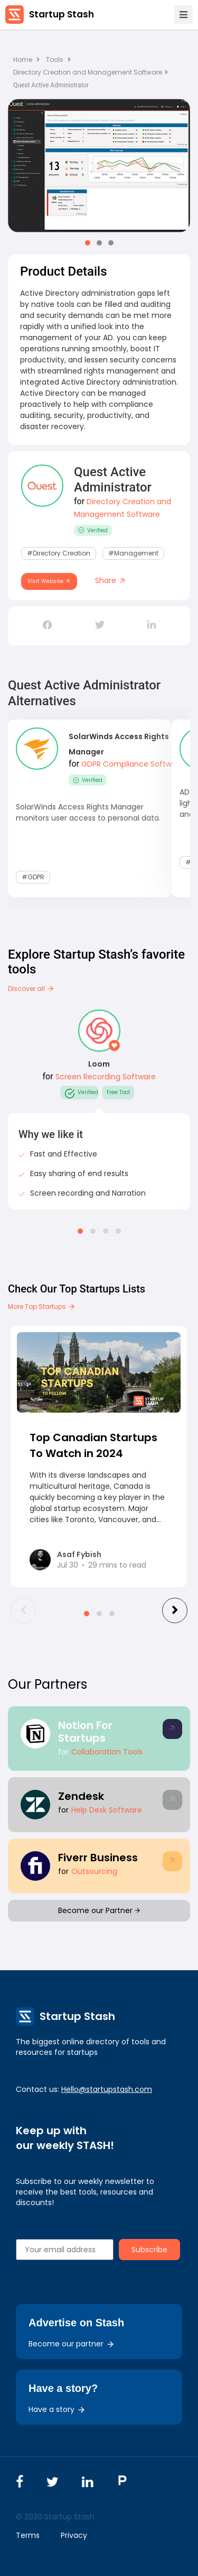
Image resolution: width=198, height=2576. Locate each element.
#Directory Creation (58, 553)
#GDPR (33, 876)
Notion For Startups (85, 1731)
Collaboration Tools (107, 1751)
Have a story (57, 2409)
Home (26, 59)
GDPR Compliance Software (132, 764)
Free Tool (118, 1092)
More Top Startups (42, 1306)
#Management (133, 553)
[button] (87, 242)
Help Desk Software (106, 1810)
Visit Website (49, 581)
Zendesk (81, 1796)
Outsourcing (94, 1871)
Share (110, 580)
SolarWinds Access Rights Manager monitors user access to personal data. (88, 812)
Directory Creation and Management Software (90, 72)
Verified (93, 530)
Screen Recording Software (105, 1076)
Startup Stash (61, 14)
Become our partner (72, 2343)
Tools (54, 59)
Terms (28, 2535)
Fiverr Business (98, 1857)
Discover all (31, 988)
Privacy (74, 2535)
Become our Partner (99, 1910)
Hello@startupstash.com (106, 2089)
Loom (99, 1064)
